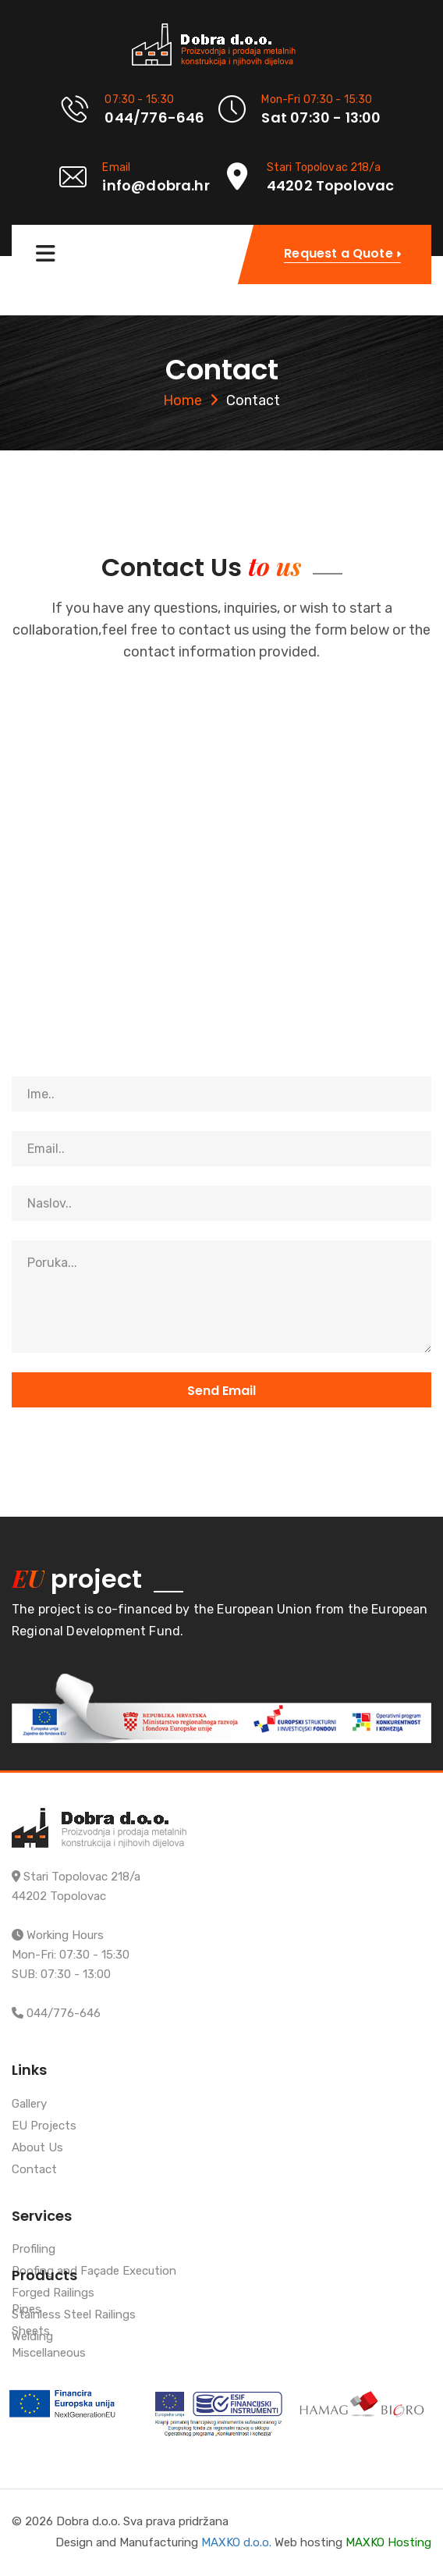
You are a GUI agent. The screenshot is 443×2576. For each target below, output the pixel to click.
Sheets (31, 2331)
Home (182, 400)
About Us (37, 2148)
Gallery (29, 2104)
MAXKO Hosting (388, 2542)
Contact (34, 2170)
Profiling (33, 2249)
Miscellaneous (49, 2353)
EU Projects (44, 2126)
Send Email (221, 1391)
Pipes (26, 2310)
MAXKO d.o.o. (236, 2542)
